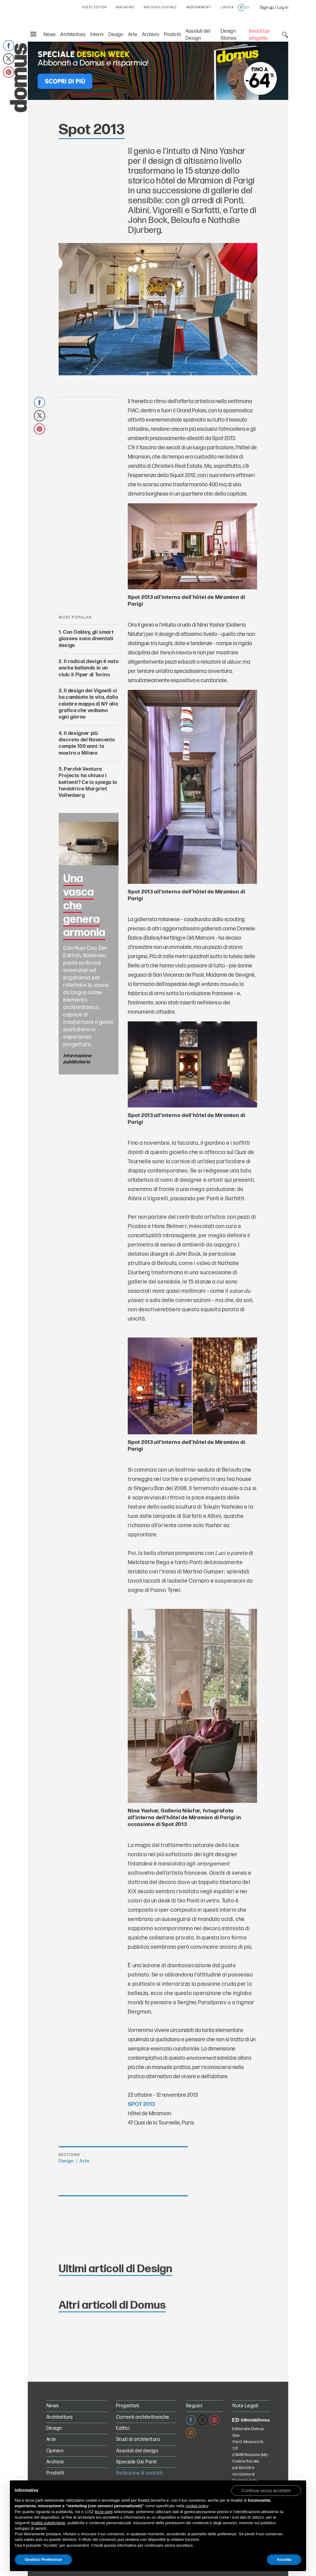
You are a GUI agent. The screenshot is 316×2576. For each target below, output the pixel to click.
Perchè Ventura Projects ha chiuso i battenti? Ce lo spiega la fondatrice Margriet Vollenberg (88, 782)
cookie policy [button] (196, 2506)
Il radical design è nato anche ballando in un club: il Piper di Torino (88, 668)
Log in (282, 7)
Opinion (54, 2451)
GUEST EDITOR (94, 7)
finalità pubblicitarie (48, 2522)
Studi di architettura (138, 2439)
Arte (133, 35)
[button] (266, 2490)
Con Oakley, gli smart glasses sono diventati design (86, 639)
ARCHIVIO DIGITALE (160, 7)
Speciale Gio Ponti (136, 2462)
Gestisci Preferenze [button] (43, 2559)
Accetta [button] (284, 2559)
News (50, 35)
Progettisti (127, 2406)
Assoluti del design (137, 2451)
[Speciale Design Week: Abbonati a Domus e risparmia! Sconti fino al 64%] (158, 70)
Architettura (72, 35)
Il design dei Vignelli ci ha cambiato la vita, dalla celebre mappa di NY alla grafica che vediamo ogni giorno (88, 704)
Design (115, 35)
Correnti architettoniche (142, 2417)
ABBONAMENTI (199, 7)
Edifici (122, 2428)
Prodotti (172, 35)
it (241, 7)
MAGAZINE (125, 7)
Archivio (150, 35)
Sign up (267, 7)
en (247, 7)
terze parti (104, 2511)
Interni (96, 35)
